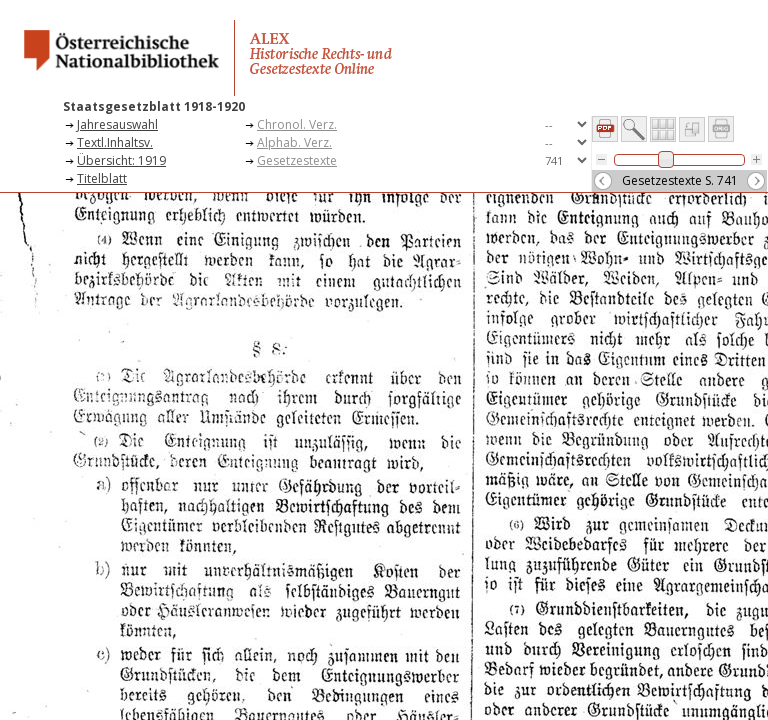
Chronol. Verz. (297, 124)
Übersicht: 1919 (121, 160)
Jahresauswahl (117, 124)
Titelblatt (102, 178)
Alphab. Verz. (294, 142)
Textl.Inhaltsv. (115, 142)
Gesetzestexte (297, 160)
